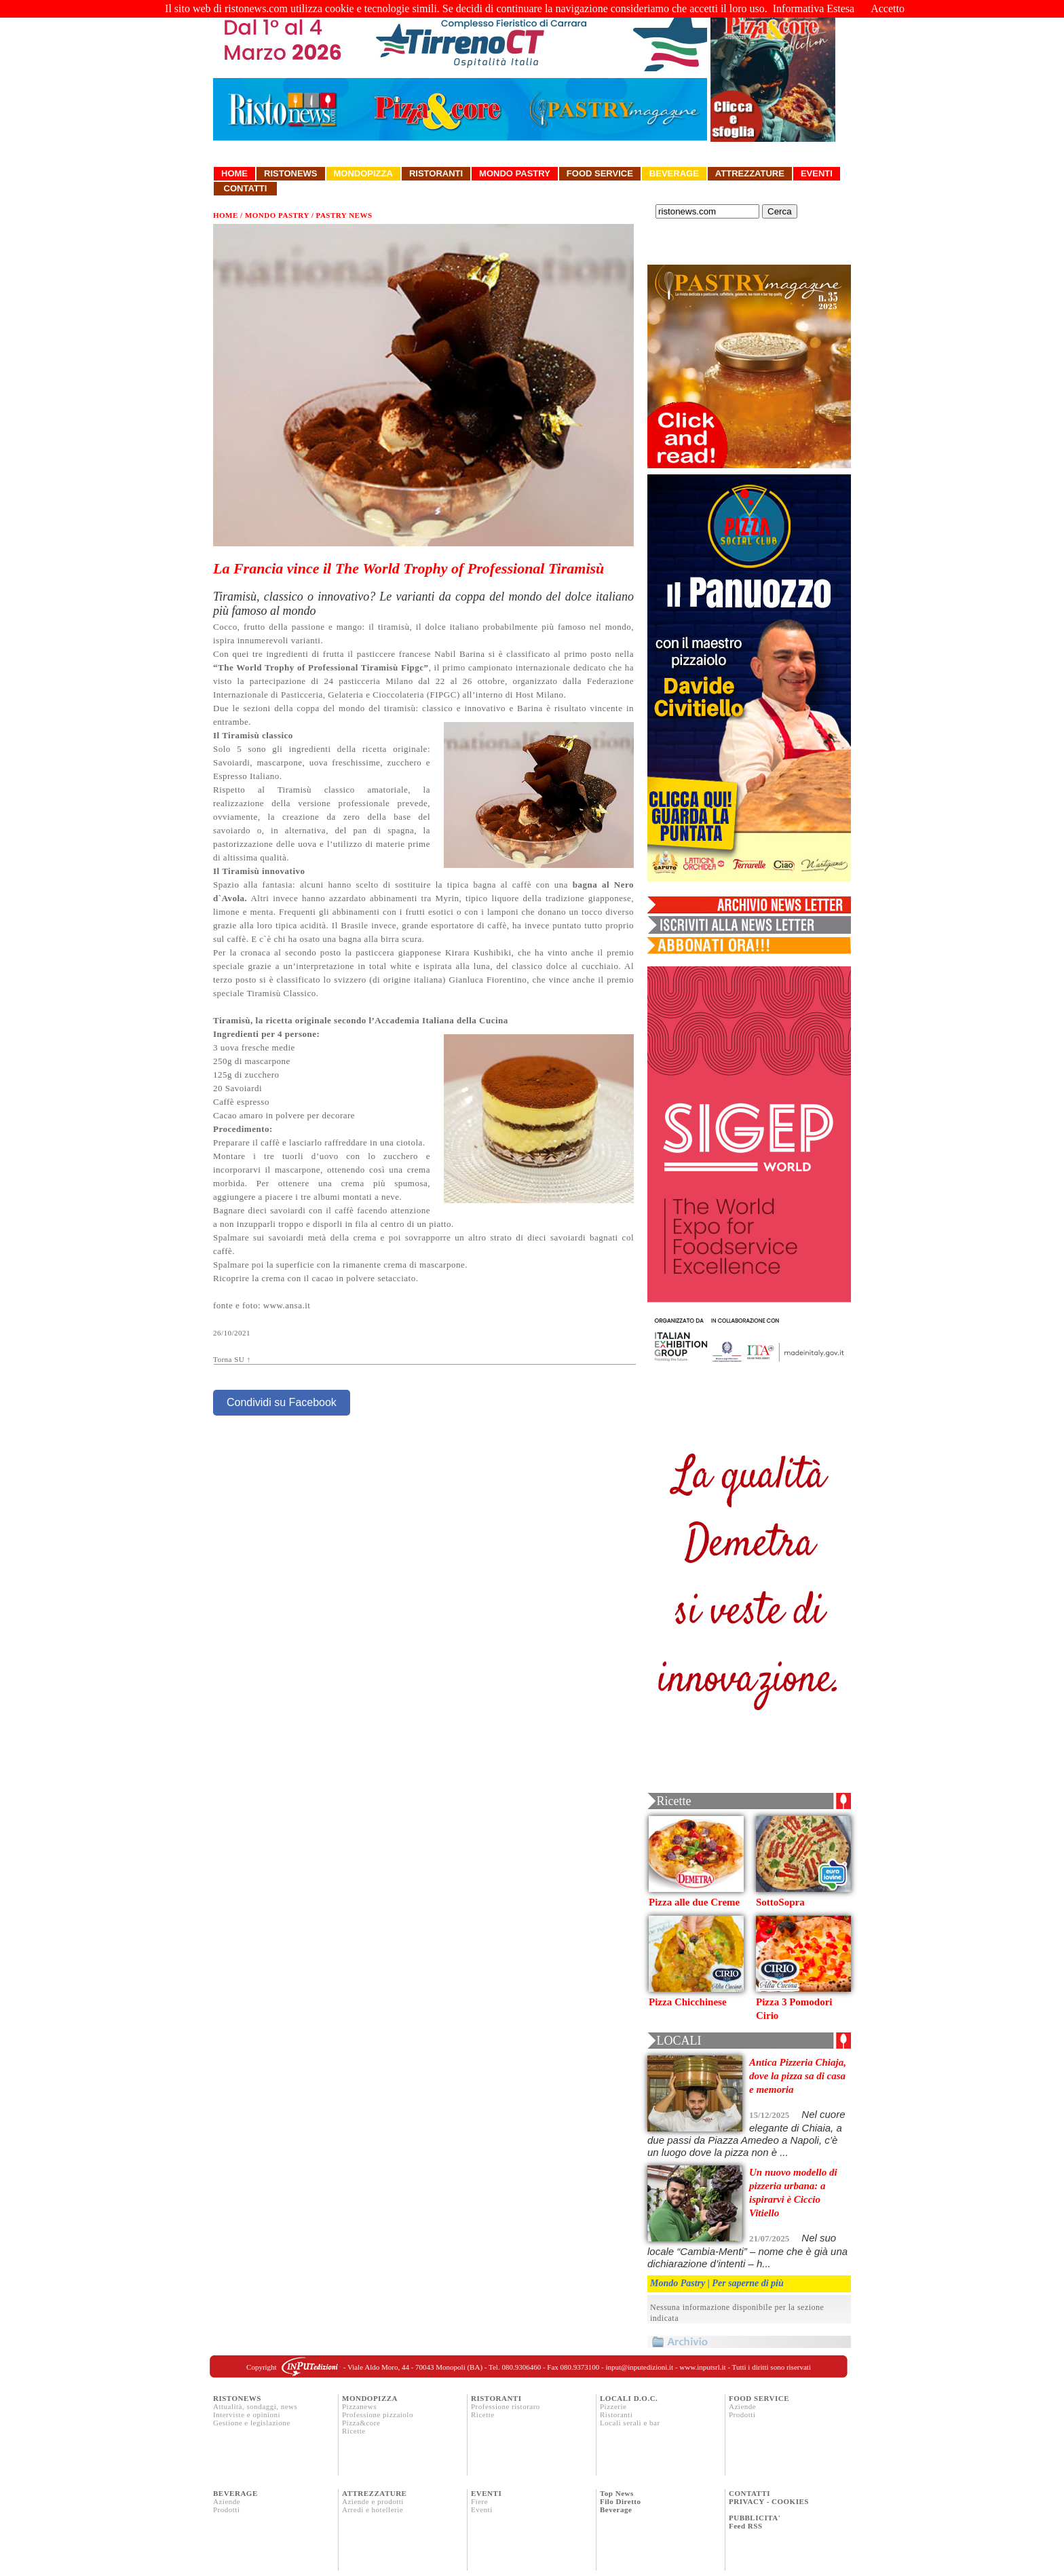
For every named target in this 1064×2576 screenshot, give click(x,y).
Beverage (674, 173)
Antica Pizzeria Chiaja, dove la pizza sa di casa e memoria (797, 2076)
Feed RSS (746, 2526)
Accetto (888, 8)
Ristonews (291, 173)
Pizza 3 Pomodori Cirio (794, 2008)
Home (234, 173)
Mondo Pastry (514, 173)
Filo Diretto (620, 2501)
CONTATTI (749, 2493)
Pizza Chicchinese (688, 2001)
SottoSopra (780, 1902)
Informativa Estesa (813, 8)
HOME (225, 215)
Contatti (245, 188)
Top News (617, 2493)
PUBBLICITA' (754, 2518)
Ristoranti (436, 173)
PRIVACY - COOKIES (769, 2501)
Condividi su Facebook (282, 1402)
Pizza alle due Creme (694, 1902)
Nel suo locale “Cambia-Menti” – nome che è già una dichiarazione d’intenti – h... (747, 2250)
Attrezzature (749, 173)
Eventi (817, 173)
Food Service (600, 173)
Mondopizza (363, 173)
